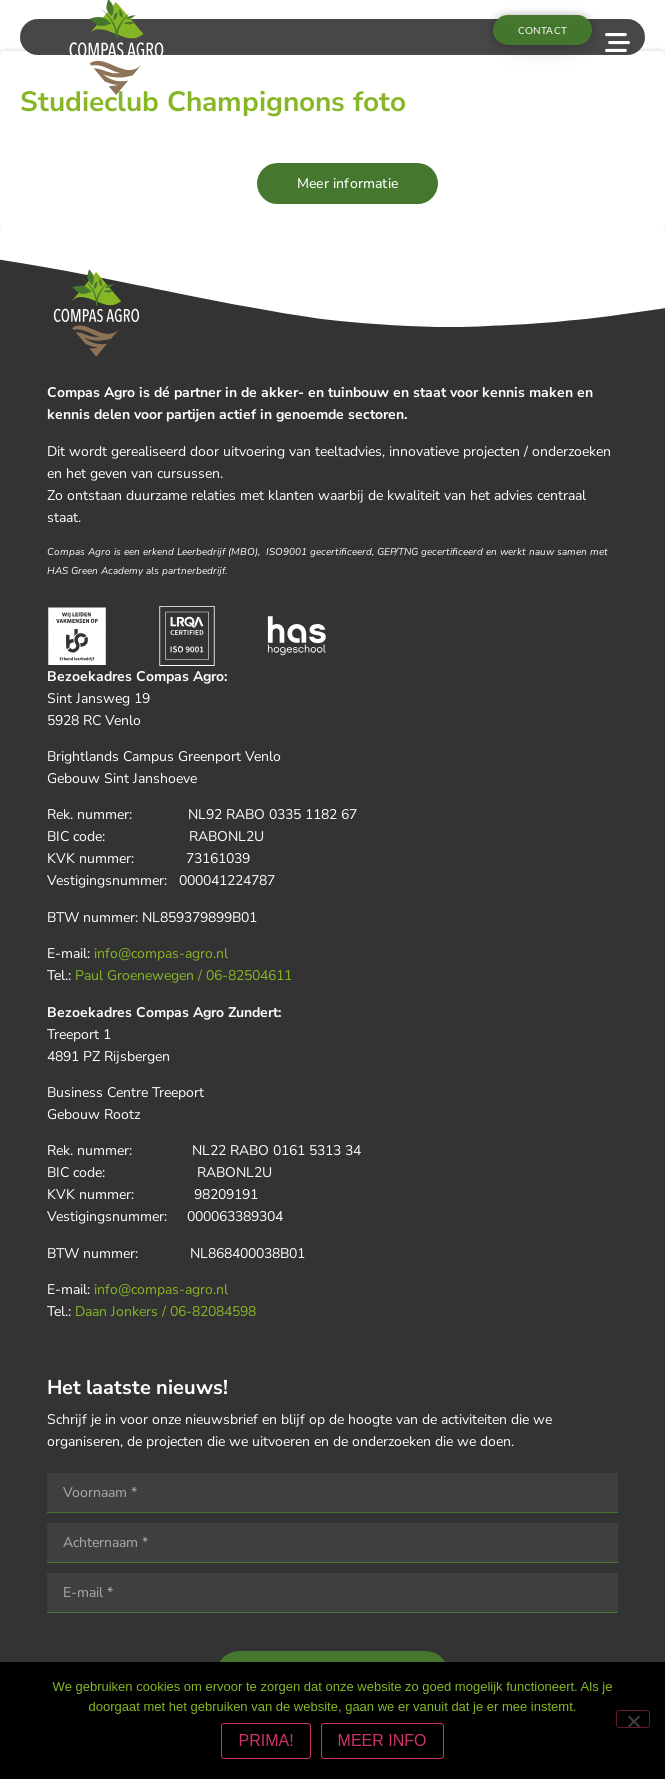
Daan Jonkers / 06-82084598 (165, 1311)
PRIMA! (265, 1740)
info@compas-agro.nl (161, 953)
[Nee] (633, 1719)
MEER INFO (382, 1740)
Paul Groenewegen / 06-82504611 (183, 975)
